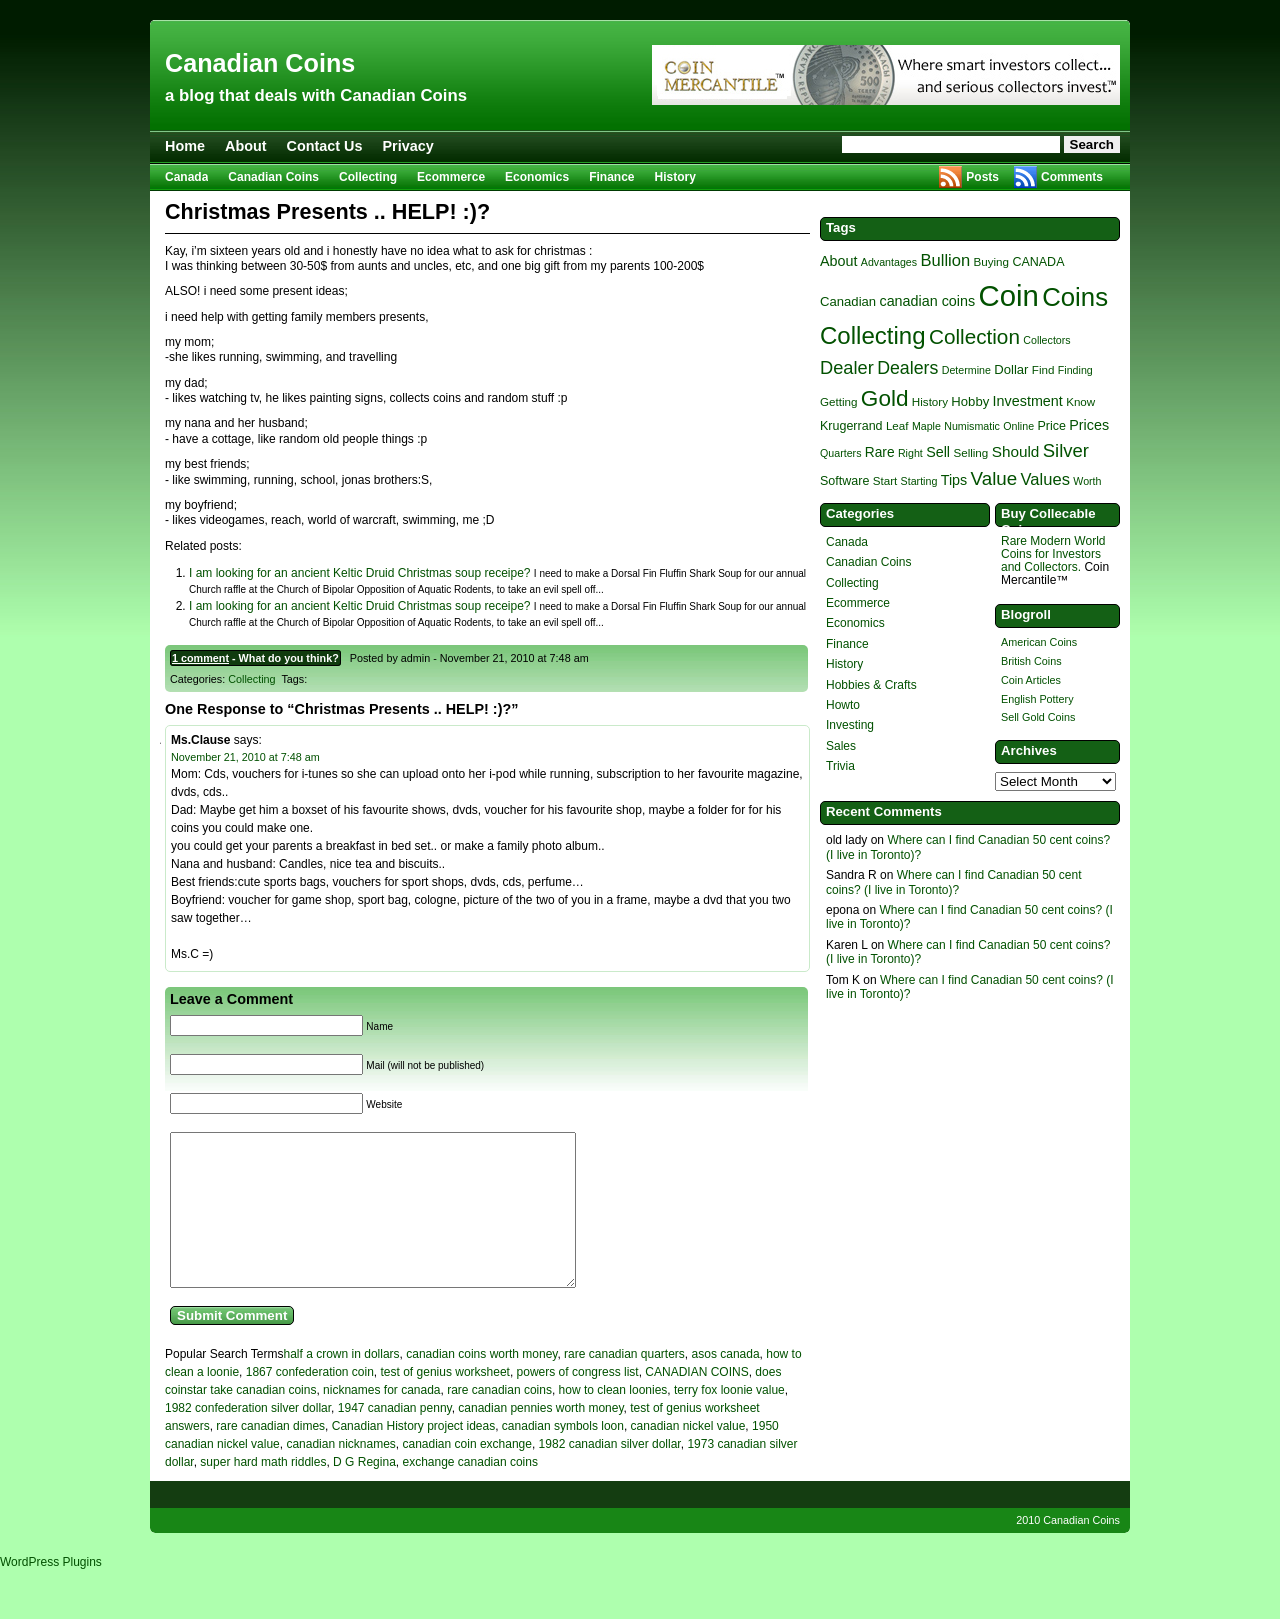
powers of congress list (578, 1402)
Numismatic (972, 426)
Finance (611, 177)
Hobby (970, 401)
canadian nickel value (688, 1456)
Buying (992, 261)
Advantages (889, 262)
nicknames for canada (381, 1420)
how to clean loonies (613, 1420)
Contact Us (325, 146)
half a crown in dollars (342, 1384)
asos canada (726, 1384)
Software (844, 481)
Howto (843, 705)
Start (885, 480)
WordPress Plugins (51, 1592)
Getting (838, 401)
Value (994, 478)
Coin (1009, 295)
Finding (1075, 370)
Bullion (945, 260)
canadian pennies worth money (540, 1438)
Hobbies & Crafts (871, 685)
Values (1045, 479)
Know (1080, 401)
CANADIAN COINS (696, 1402)
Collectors (1046, 340)
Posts (982, 177)
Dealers (907, 368)
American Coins (1039, 642)
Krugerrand (851, 426)
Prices (1089, 425)
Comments (1072, 177)
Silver (1066, 450)
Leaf (897, 425)
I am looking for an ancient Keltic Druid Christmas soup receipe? (360, 573)
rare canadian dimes (270, 1456)
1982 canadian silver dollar (610, 1474)
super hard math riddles (263, 1492)
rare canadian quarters (624, 1384)
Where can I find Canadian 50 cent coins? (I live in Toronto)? (954, 882)
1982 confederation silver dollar (248, 1438)
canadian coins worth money (481, 1384)
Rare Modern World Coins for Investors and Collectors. (1053, 554)
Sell (938, 452)
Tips (954, 480)
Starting (919, 481)
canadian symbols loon (563, 1456)
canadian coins (927, 301)
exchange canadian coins (469, 1492)
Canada (186, 177)
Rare (880, 452)
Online (1018, 426)
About (246, 146)
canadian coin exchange (467, 1474)
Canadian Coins (260, 63)
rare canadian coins (499, 1420)
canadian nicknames (340, 1474)
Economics (537, 177)
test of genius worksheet (445, 1402)
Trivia (840, 766)
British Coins (1031, 661)
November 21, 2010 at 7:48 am (245, 757)
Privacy (408, 146)
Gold (885, 398)
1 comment (200, 658)
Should (1016, 451)
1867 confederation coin (310, 1402)
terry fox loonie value (729, 1420)
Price (1051, 426)
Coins (1075, 297)
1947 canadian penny (395, 1438)
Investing (850, 725)
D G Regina (364, 1492)
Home (185, 146)
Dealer (847, 367)
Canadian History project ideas (413, 1456)
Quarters (840, 453)
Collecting (368, 177)
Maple (926, 426)
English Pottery (1037, 699)
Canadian (848, 301)
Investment (1028, 401)
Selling (970, 452)
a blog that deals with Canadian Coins (316, 95)
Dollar (1011, 369)
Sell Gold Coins (1038, 717)
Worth (1087, 481)
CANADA (1038, 262)
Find (1043, 369)
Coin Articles (1031, 680)
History (675, 177)
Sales (841, 746)
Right (910, 453)
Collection (974, 336)
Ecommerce (451, 177)
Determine (966, 370)
